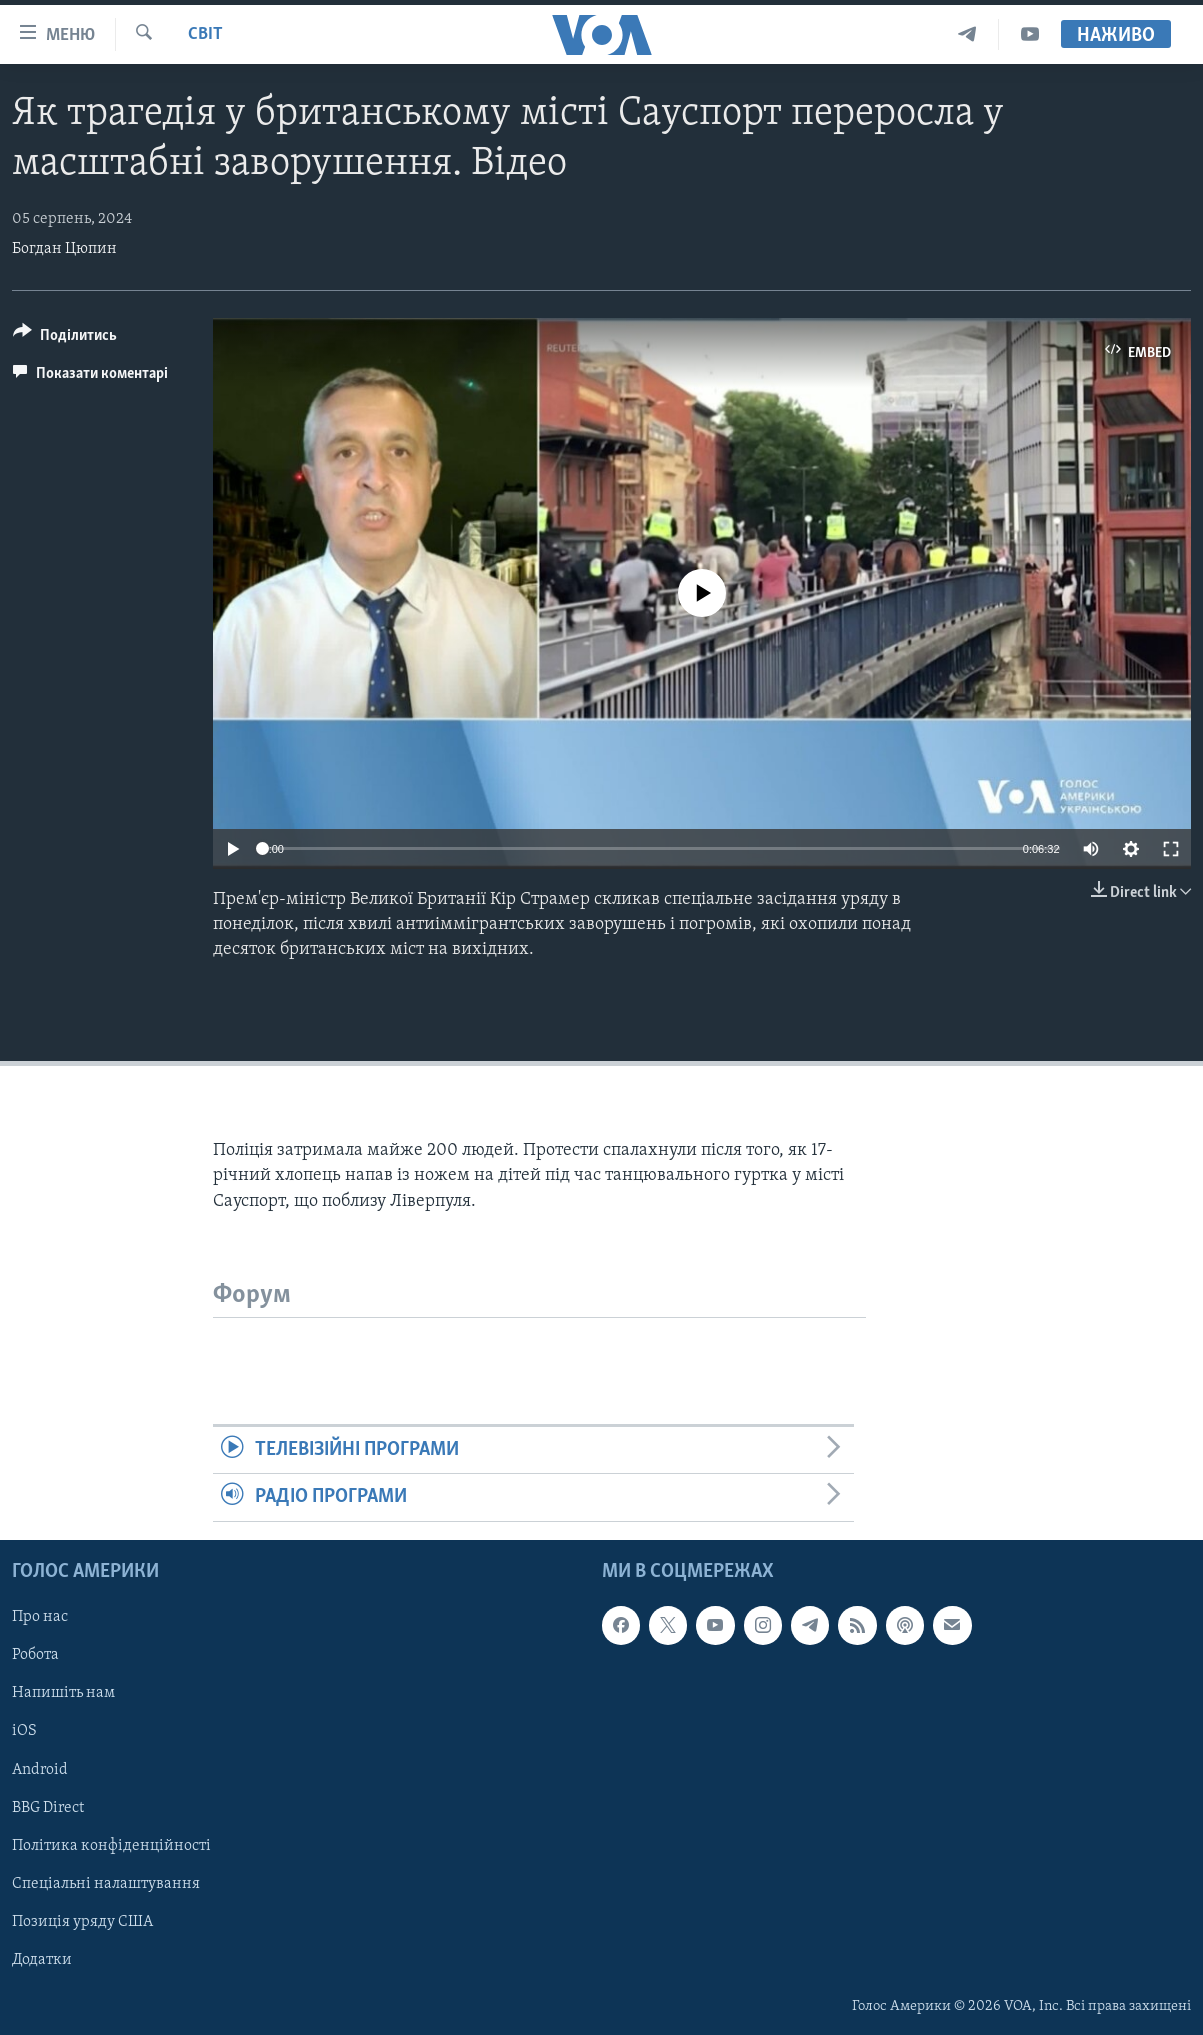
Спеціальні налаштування (106, 1883)
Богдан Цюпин (64, 249)
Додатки (42, 1959)
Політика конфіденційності (111, 1845)
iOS (24, 1731)
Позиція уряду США (82, 1921)
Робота (35, 1655)
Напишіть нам (63, 1693)
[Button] (65, 338)
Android (40, 1769)
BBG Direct (48, 1807)
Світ (205, 34)
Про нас (40, 1617)
